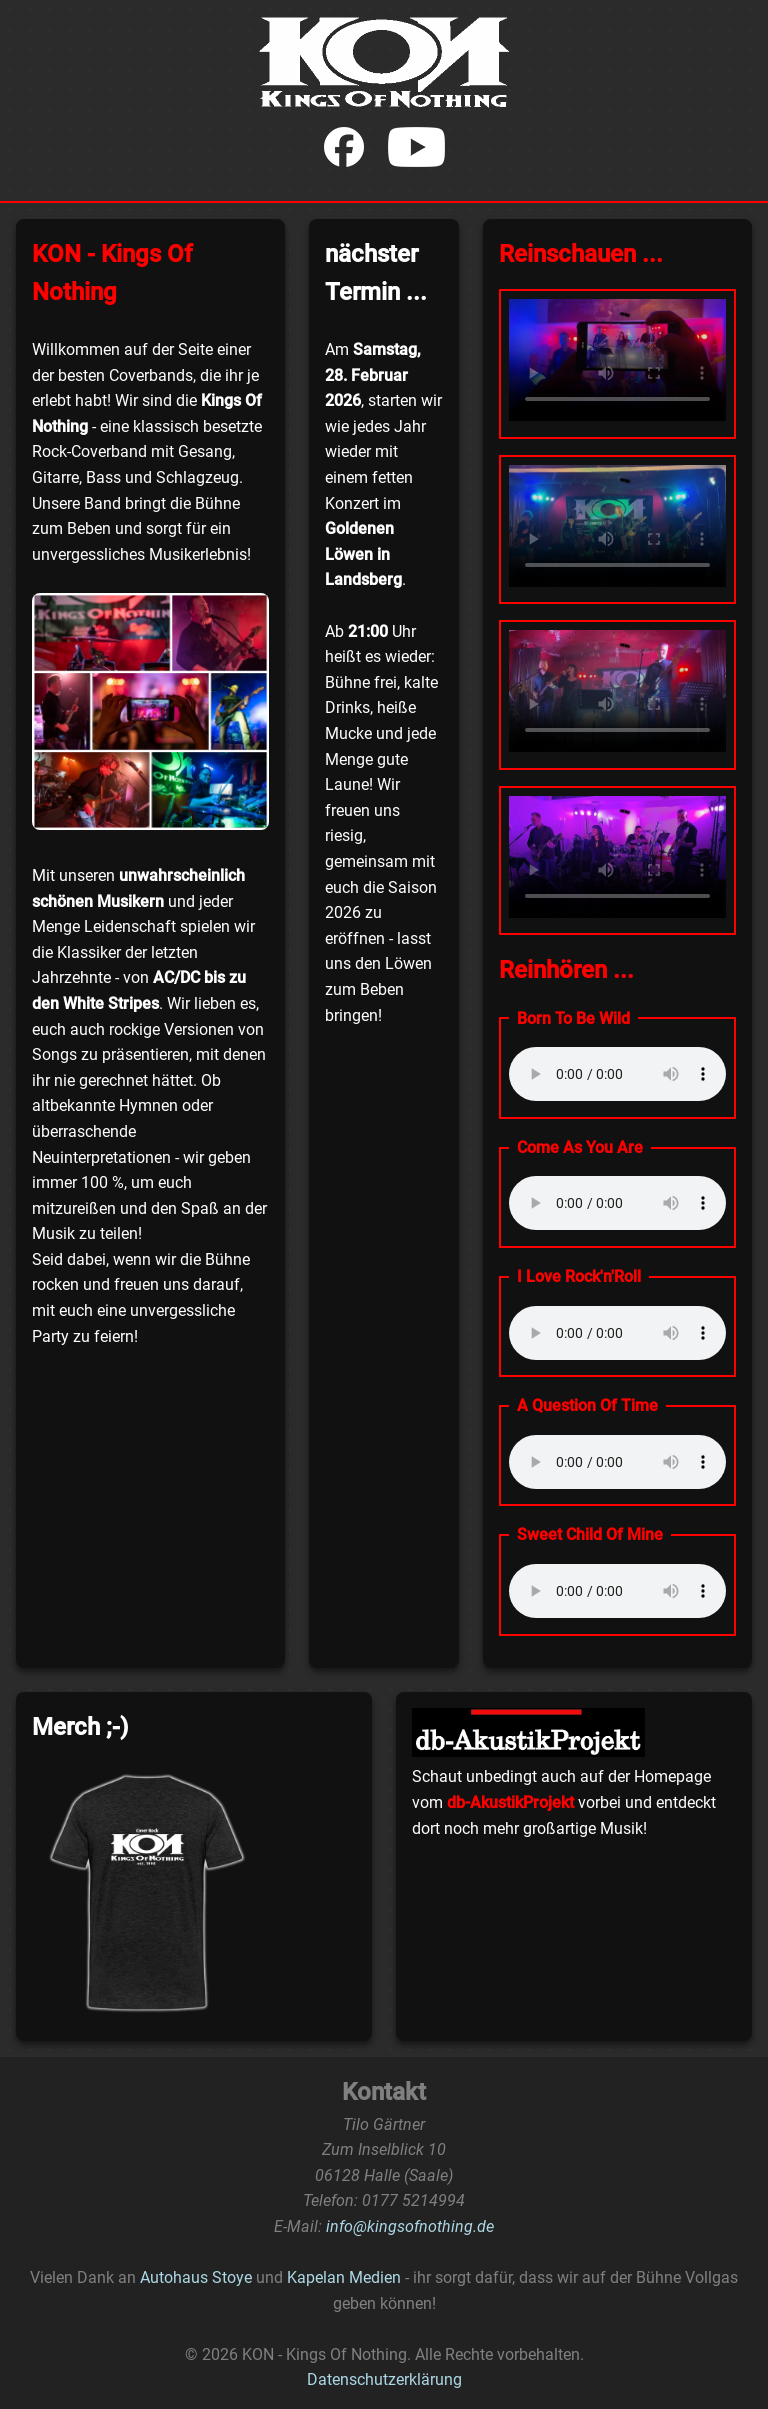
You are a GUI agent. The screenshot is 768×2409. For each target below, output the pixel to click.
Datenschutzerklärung (384, 2379)
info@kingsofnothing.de (410, 2226)
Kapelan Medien (344, 2277)
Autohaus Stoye (196, 2277)
